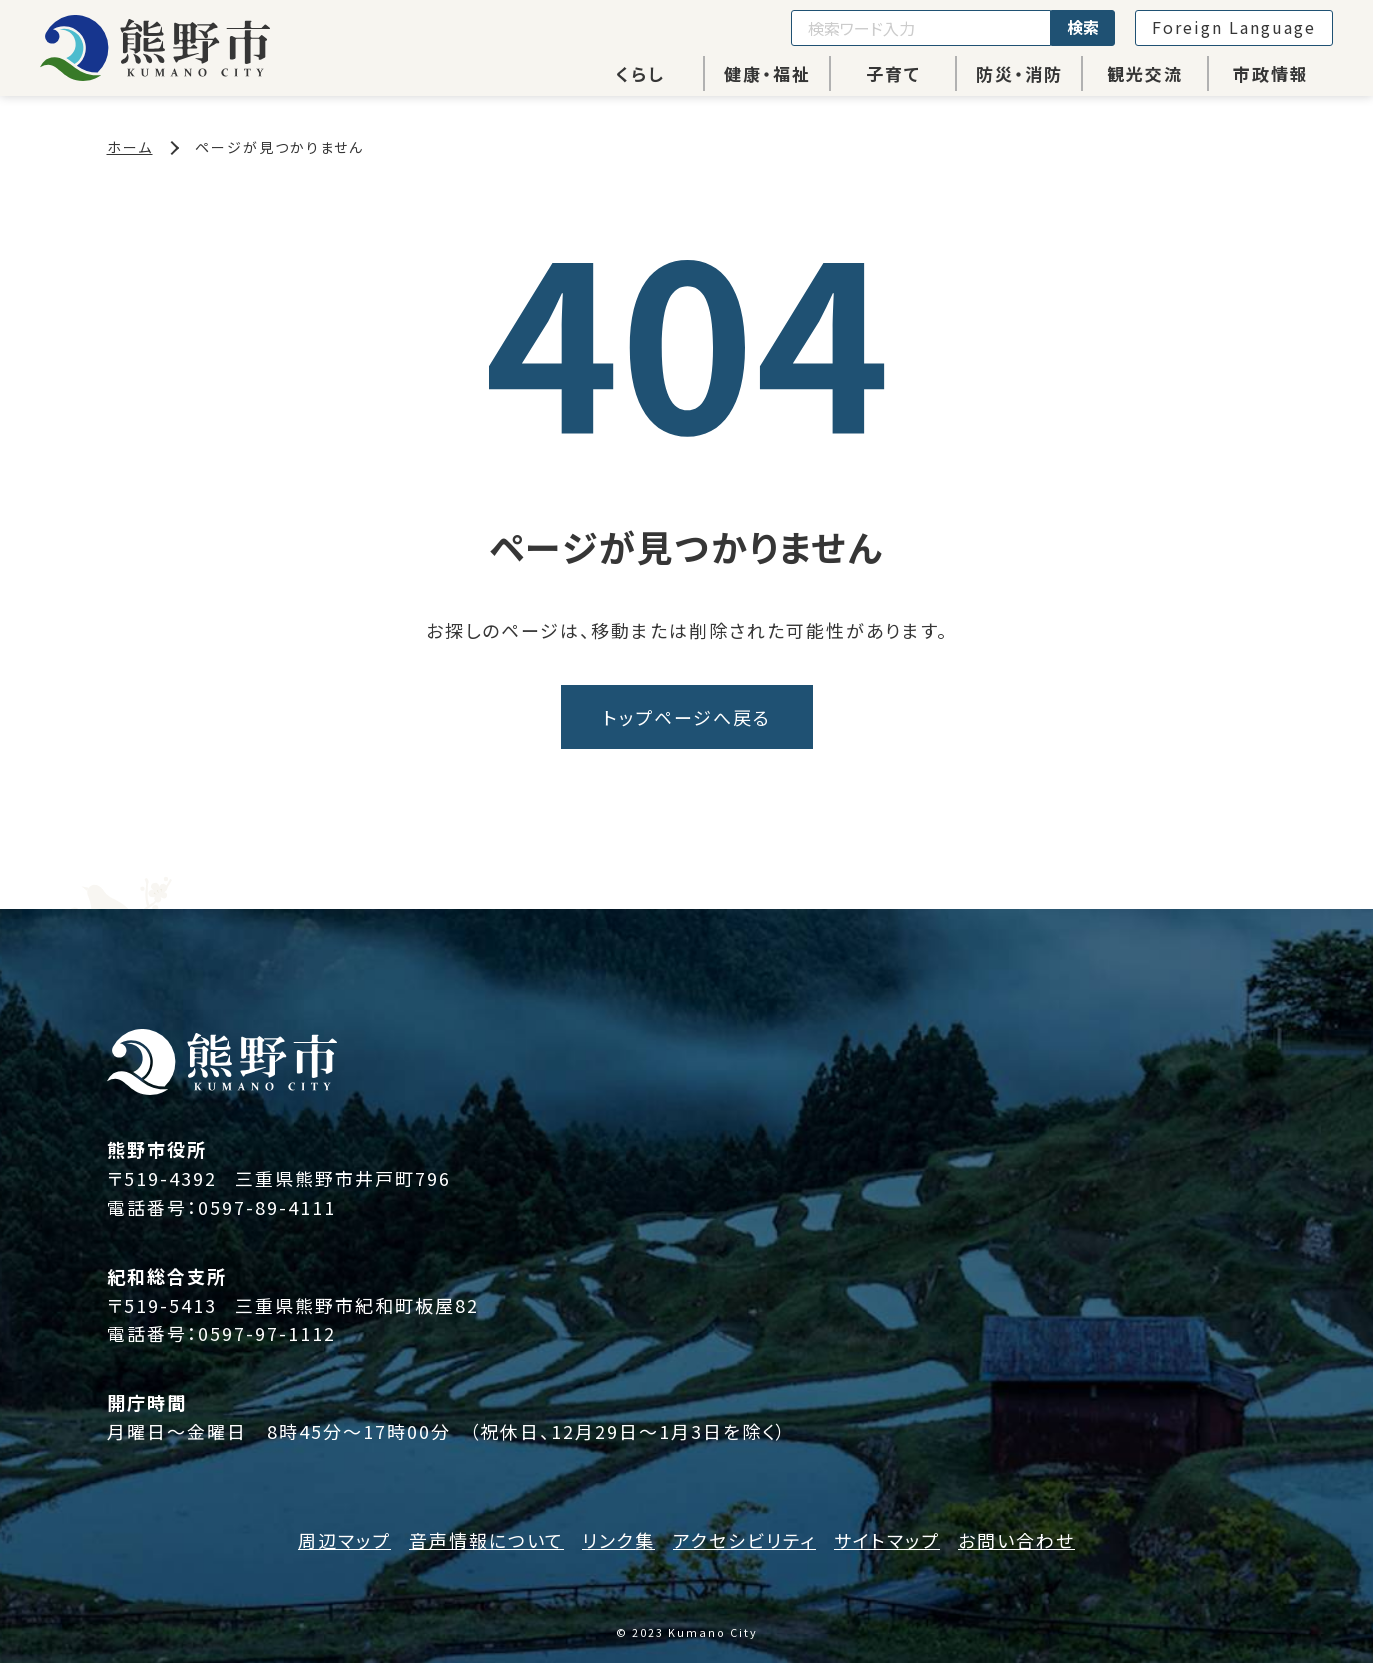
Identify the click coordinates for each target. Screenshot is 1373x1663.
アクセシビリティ (744, 1540)
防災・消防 (1019, 73)
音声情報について (486, 1540)
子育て (893, 73)
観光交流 (1145, 73)
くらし (640, 73)
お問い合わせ (1016, 1540)
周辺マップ (344, 1540)
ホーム (130, 147)
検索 (1083, 27)
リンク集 (618, 1540)
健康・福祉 (767, 73)
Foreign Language (1234, 27)
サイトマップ (887, 1540)
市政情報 (1271, 73)
